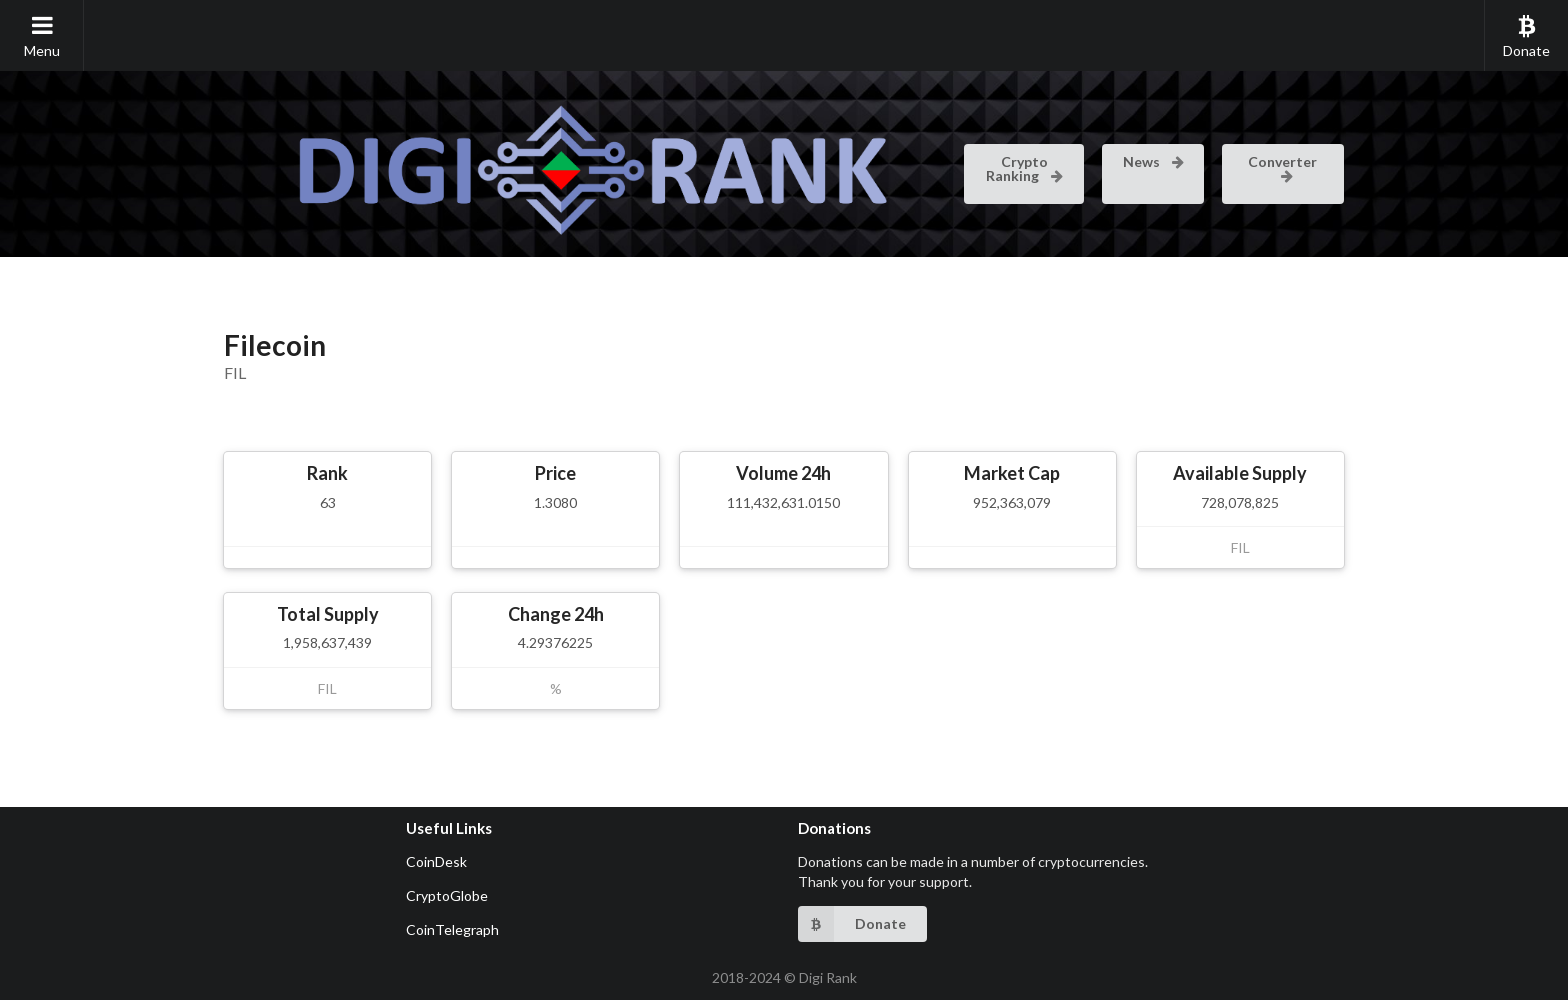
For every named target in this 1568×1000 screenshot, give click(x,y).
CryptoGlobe (447, 895)
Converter (1282, 167)
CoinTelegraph (452, 929)
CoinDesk (436, 861)
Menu (42, 36)
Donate (1526, 36)
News (1154, 161)
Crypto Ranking (1025, 168)
